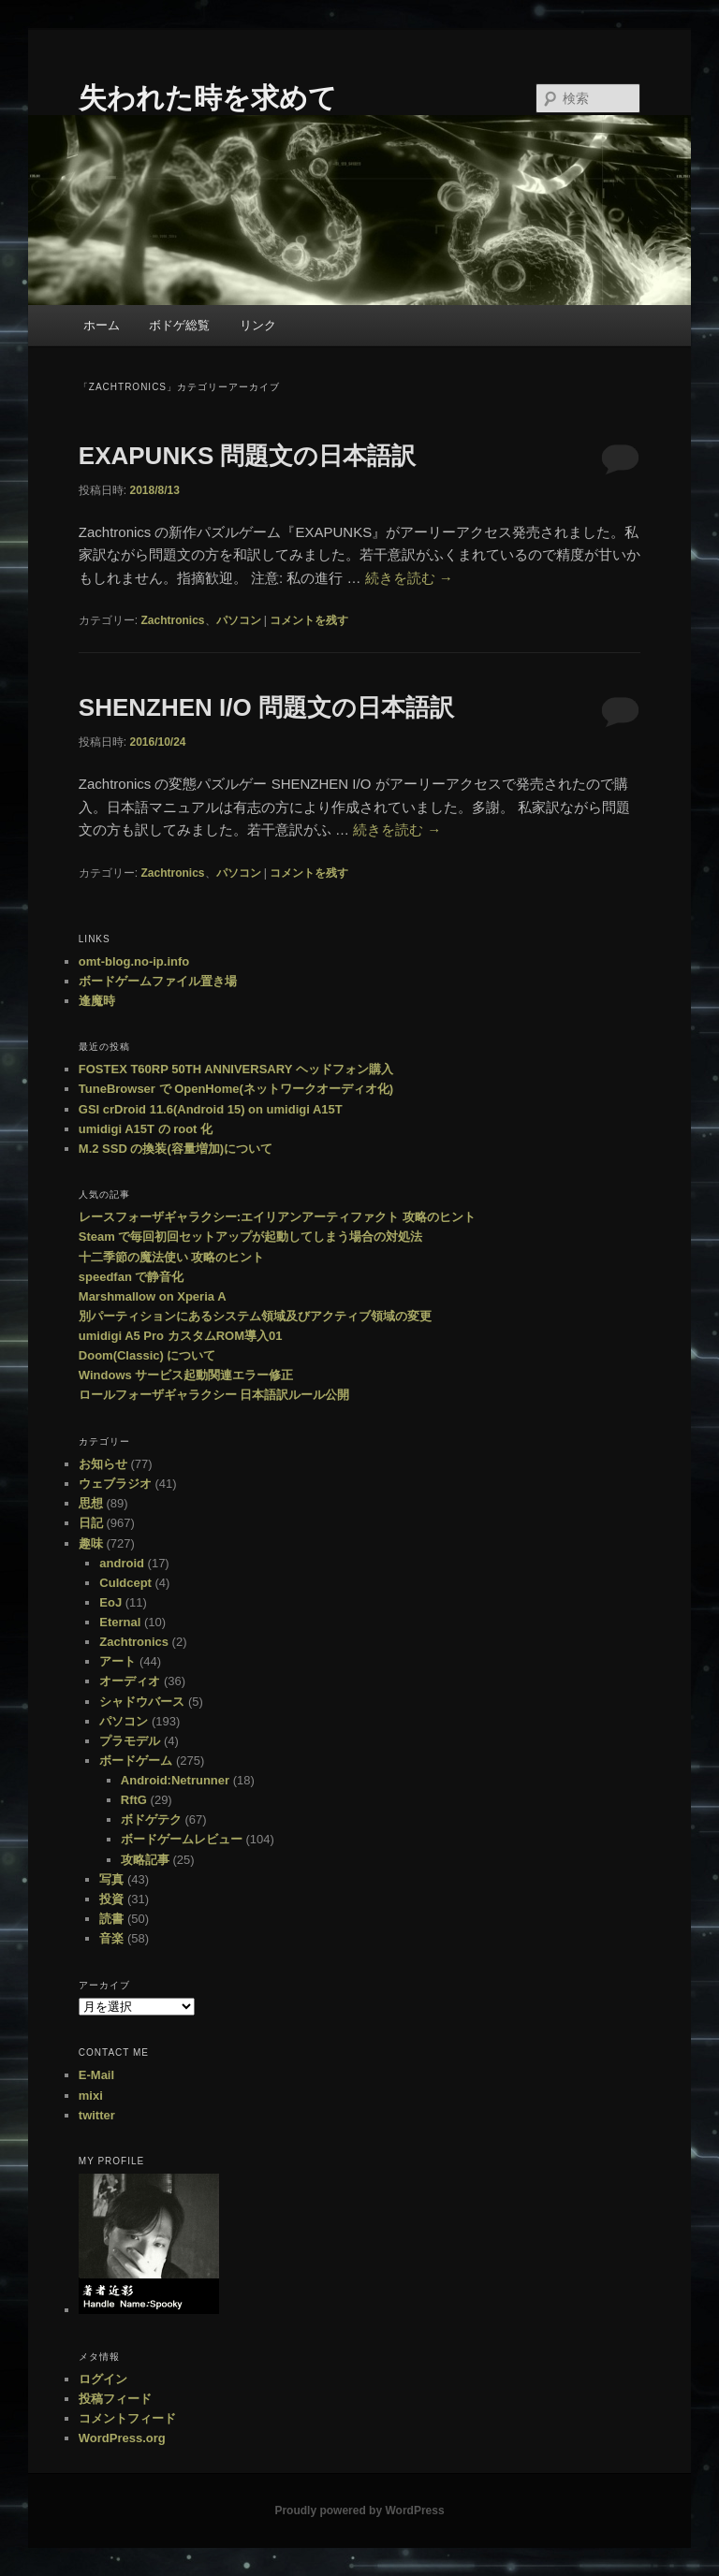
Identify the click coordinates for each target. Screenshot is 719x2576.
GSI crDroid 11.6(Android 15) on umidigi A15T (211, 1109)
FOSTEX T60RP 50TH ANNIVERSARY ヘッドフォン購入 (236, 1069)
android (121, 1563)
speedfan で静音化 (131, 1277)
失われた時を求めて (208, 97)
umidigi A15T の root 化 (146, 1129)
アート (117, 1661)
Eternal (119, 1622)
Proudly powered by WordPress (359, 2510)
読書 (111, 1919)
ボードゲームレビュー (181, 1839)
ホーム (101, 325)
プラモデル (129, 1741)
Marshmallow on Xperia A (153, 1296)
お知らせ (103, 1464)
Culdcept (125, 1583)
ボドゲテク (151, 1819)
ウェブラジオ (115, 1484)
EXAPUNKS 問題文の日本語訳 (248, 456)
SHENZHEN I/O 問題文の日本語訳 (266, 707)
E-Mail (96, 2075)
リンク (258, 325)
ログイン (103, 2379)
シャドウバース (141, 1702)
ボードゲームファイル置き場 (158, 981)
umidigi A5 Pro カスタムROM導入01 (181, 1336)
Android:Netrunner (175, 1780)
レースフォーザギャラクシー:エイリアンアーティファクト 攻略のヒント (277, 1217)
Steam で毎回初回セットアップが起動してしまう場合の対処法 (251, 1237)
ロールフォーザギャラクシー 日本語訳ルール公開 (214, 1395)
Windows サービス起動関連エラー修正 (186, 1375)
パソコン (238, 620)
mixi (91, 2095)
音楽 (111, 1938)
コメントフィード (127, 2418)
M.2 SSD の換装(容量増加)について (175, 1149)
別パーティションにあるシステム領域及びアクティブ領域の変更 (255, 1316)
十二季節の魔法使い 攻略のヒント (172, 1257)
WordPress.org (122, 2438)
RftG (134, 1800)
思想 (91, 1503)
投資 (111, 1899)
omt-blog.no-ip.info (134, 961)
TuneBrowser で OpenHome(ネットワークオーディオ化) (236, 1089)
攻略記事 (145, 1860)
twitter (97, 2115)
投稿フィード (115, 2399)
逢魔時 (97, 1001)
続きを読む (409, 578)
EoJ (110, 1602)
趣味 (91, 1543)
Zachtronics (172, 620)
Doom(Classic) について (147, 1355)
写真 (111, 1879)
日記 (91, 1523)
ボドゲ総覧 (179, 325)
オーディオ (129, 1681)
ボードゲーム (135, 1761)
